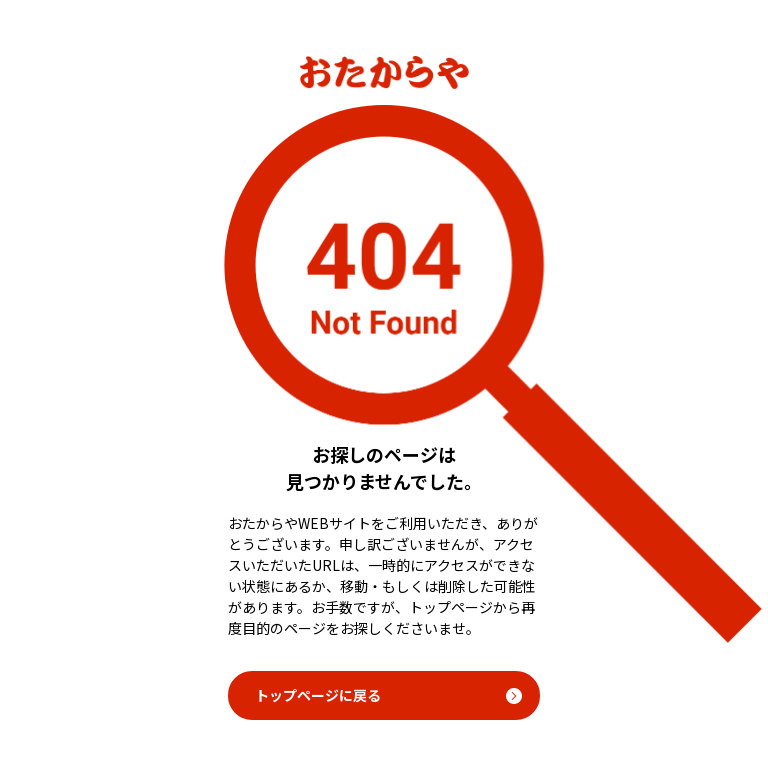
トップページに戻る (318, 695)
